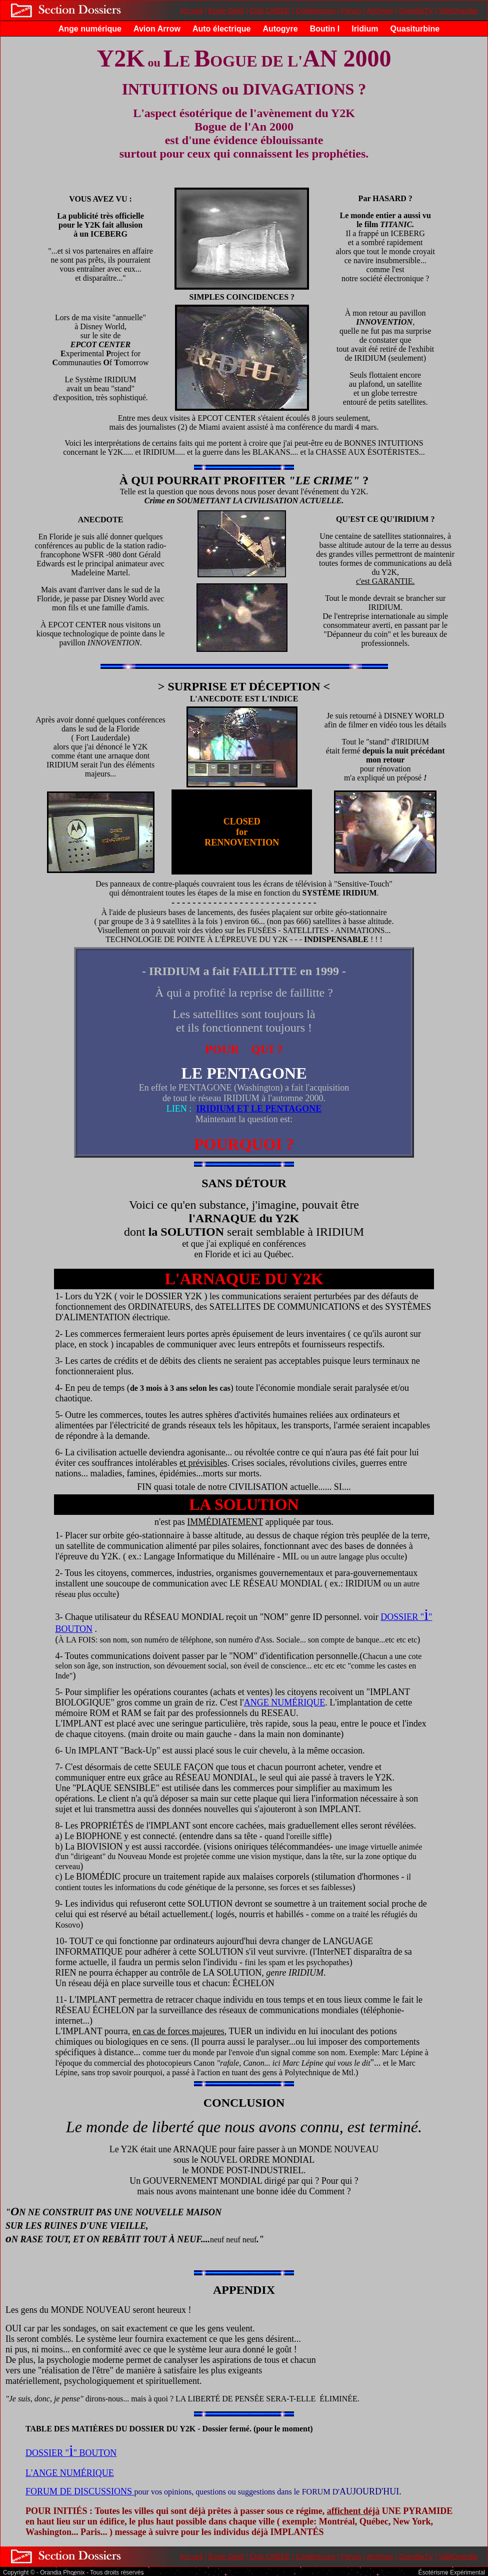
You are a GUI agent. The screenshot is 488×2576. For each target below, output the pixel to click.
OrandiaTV (416, 11)
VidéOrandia (458, 11)
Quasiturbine (415, 29)
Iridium (365, 29)
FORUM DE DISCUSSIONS (79, 2491)
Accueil (191, 11)
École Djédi (226, 11)
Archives (380, 11)
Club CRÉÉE (270, 11)
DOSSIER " (402, 1617)
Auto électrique (221, 29)
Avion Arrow (157, 29)
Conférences (315, 11)
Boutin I (325, 29)
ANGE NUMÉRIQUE (284, 1702)
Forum (351, 11)
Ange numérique (90, 29)
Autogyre (280, 29)
